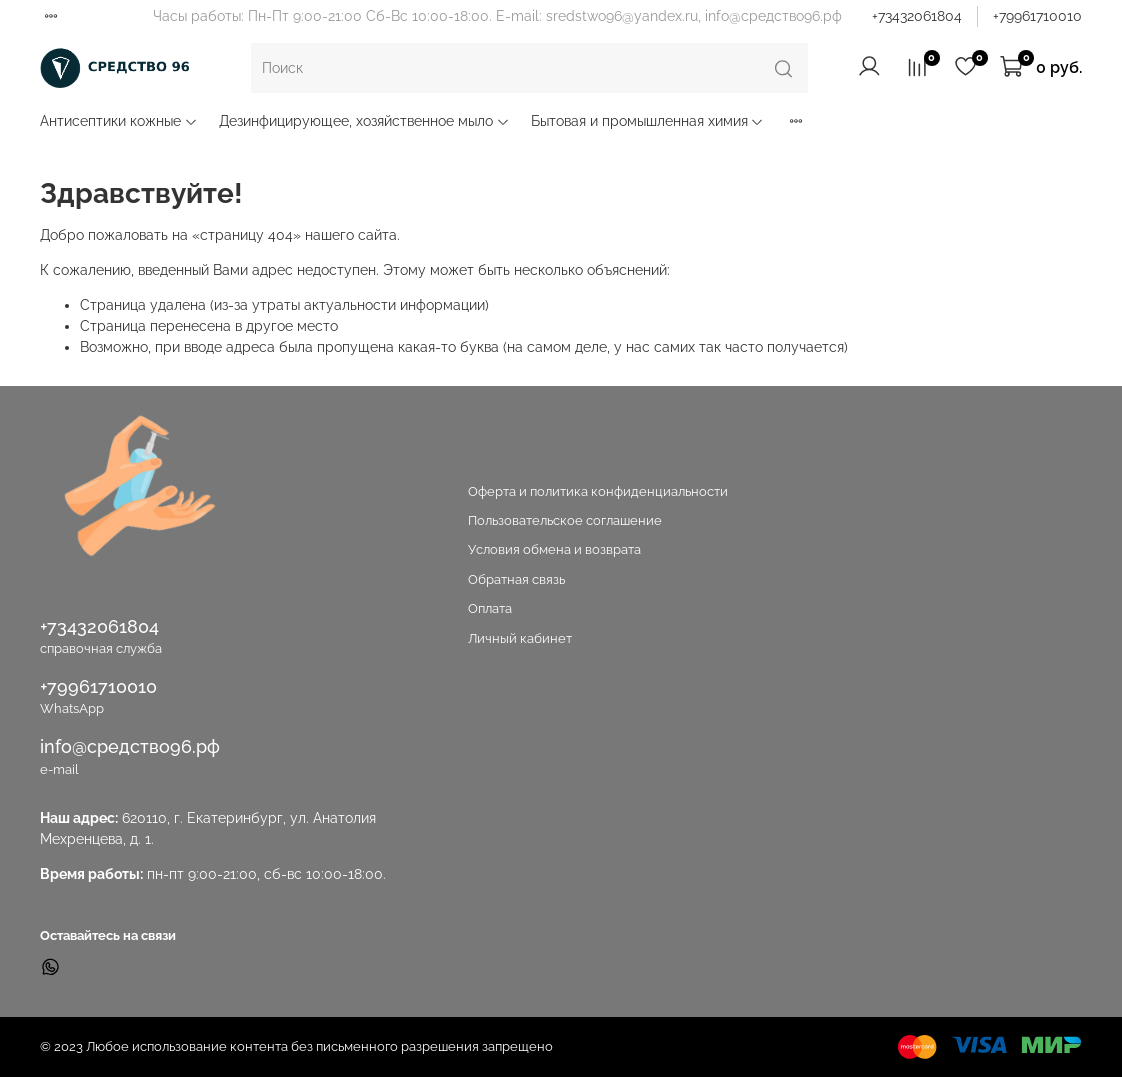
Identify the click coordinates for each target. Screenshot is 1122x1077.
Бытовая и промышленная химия (648, 121)
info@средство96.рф (130, 746)
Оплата (490, 608)
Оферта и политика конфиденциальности (598, 491)
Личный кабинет (520, 638)
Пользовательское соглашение (565, 520)
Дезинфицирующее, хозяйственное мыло (364, 121)
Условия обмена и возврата (554, 549)
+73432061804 (917, 16)
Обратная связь (516, 579)
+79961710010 (1037, 16)
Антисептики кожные (119, 121)
